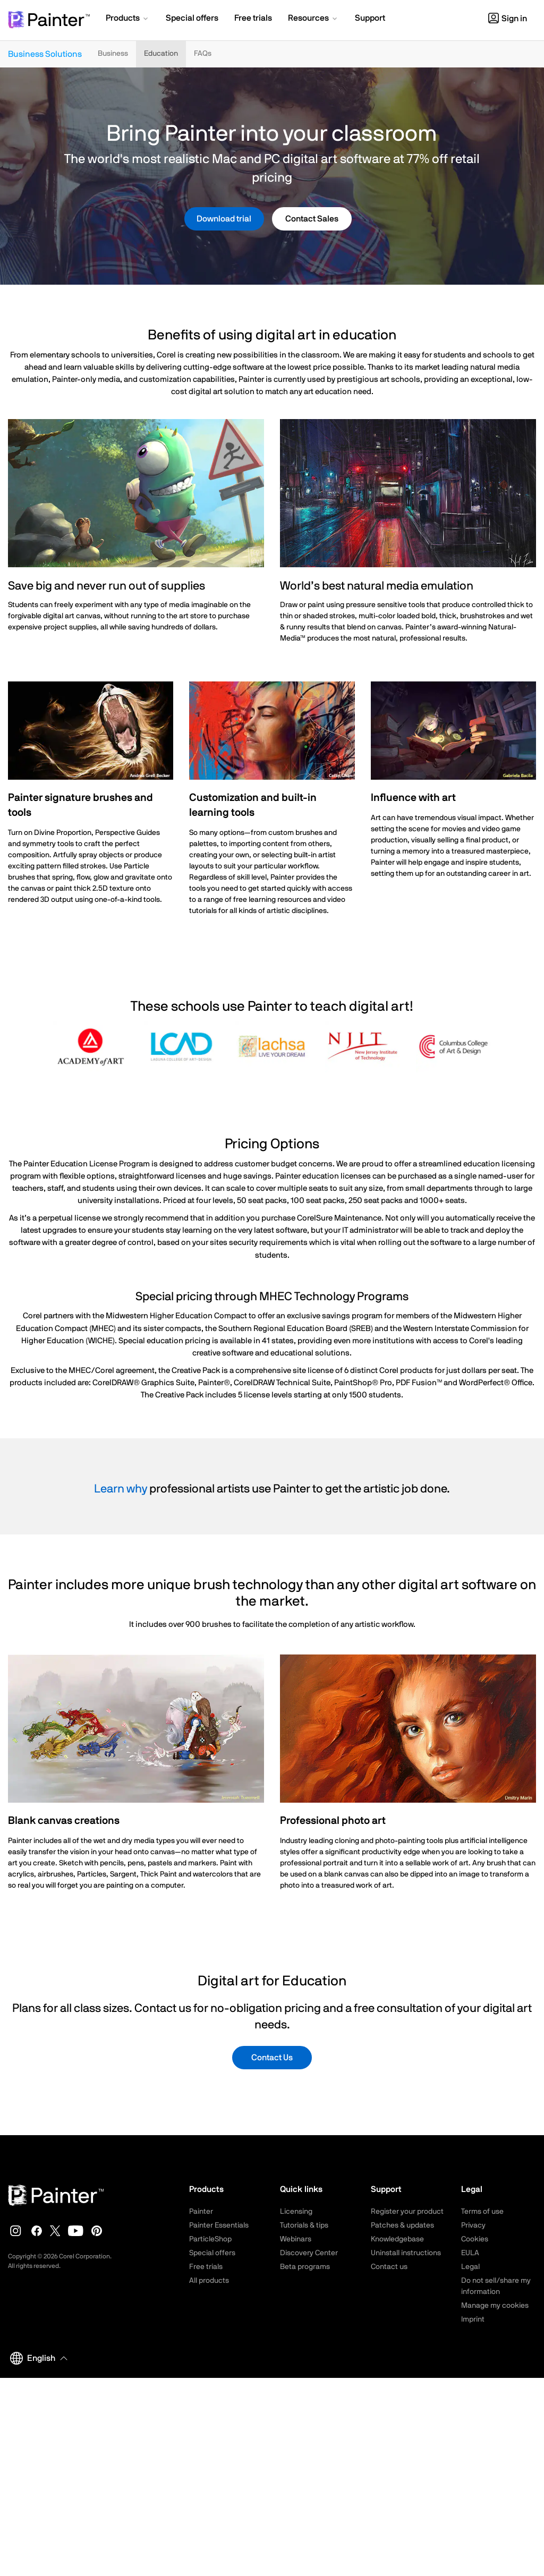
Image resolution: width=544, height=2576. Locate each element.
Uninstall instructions (406, 2253)
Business (113, 53)
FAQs (202, 53)
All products (209, 2280)
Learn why (120, 1489)
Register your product (407, 2211)
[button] (128, 19)
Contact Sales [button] (311, 219)
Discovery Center (309, 2253)
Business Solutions (45, 54)
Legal (470, 2267)
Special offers (212, 2253)
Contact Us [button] (272, 2057)
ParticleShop (210, 2239)
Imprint (472, 2319)
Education (161, 53)
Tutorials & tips (304, 2225)
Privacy (473, 2225)
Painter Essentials (219, 2225)
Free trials (206, 2267)
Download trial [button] (224, 219)
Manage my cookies (495, 2305)
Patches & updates (402, 2225)
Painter (201, 2211)
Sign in (507, 18)
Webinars (295, 2239)
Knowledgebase (397, 2239)
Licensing (296, 2211)
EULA (470, 2253)
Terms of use (482, 2211)
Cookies (474, 2239)
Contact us (389, 2267)
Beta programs (305, 2267)
